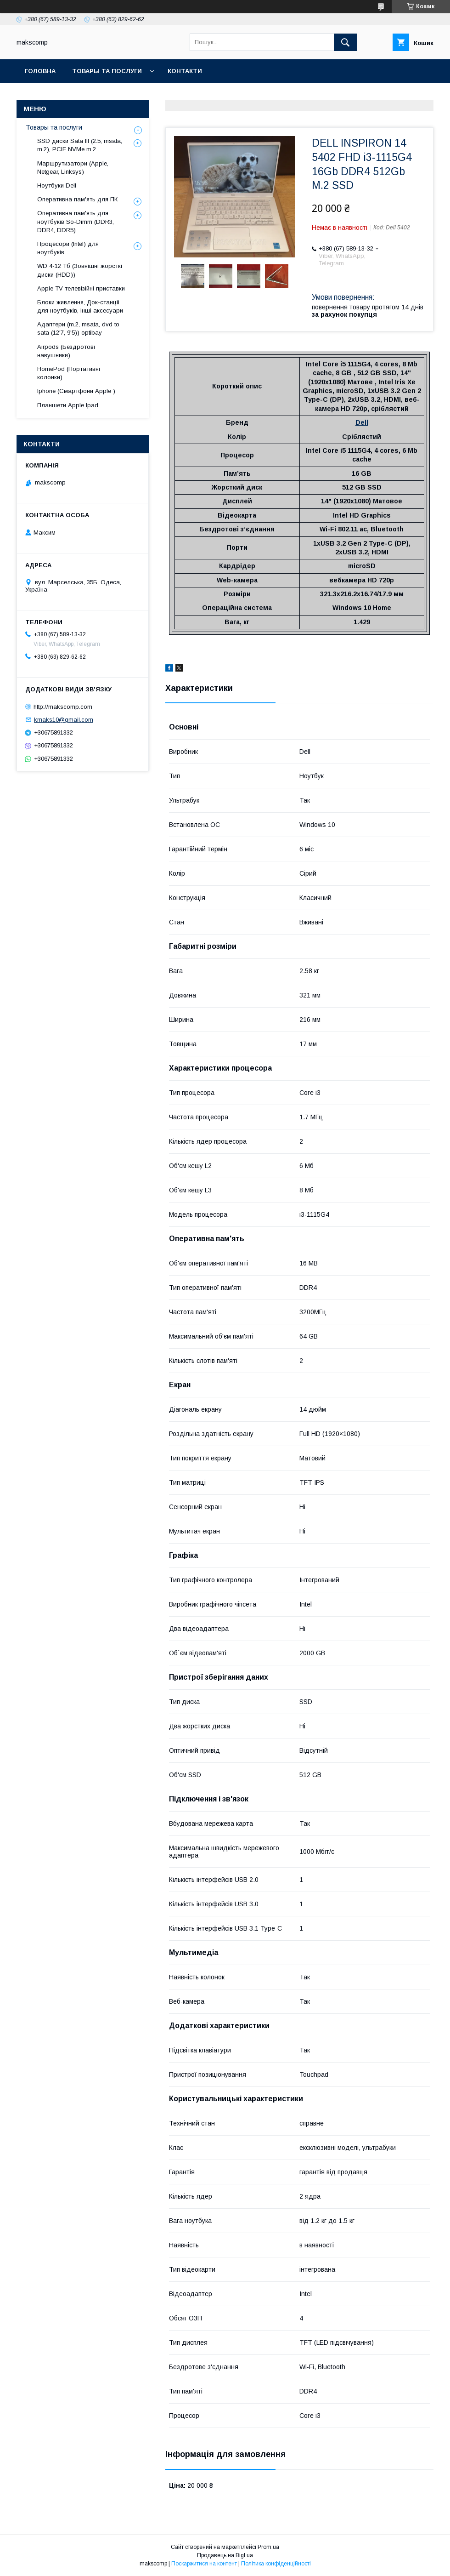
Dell (361, 422)
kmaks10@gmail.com (63, 719)
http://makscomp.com (63, 706)
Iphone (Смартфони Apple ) (76, 391)
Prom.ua (268, 2547)
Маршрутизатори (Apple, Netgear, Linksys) (72, 167)
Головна (40, 71)
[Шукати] (345, 42)
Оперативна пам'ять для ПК (77, 199)
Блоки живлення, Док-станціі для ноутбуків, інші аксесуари (80, 306)
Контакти (185, 71)
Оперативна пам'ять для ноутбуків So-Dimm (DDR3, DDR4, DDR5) (75, 221)
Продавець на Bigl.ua (225, 2555)
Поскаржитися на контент (204, 2563)
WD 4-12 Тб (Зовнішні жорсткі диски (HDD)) (79, 270)
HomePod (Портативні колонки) (68, 373)
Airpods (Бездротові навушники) (66, 351)
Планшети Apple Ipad (67, 405)
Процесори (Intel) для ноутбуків (68, 248)
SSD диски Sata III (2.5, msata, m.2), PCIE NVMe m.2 (79, 145)
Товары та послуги (107, 71)
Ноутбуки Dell (56, 185)
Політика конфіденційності (276, 2563)
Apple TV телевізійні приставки (81, 288)
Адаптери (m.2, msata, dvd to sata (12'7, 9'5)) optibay (78, 328)
